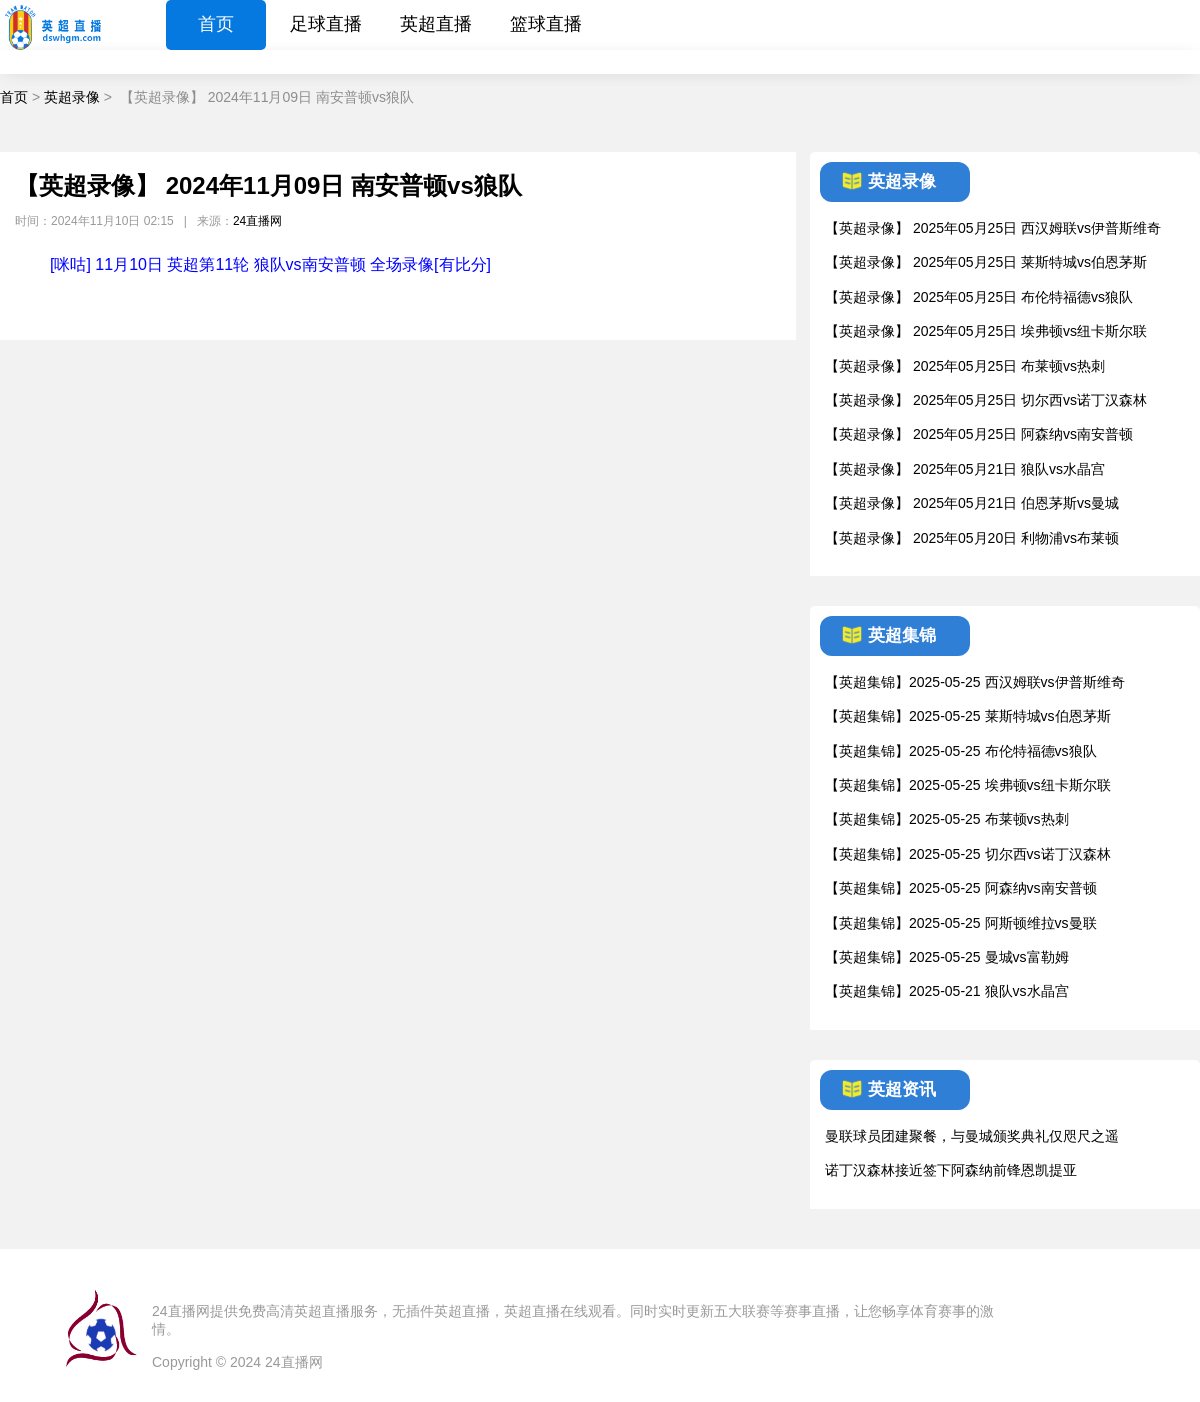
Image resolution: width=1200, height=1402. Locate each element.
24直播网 (257, 221)
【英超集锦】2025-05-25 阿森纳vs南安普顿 (961, 888)
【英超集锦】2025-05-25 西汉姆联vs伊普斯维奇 (975, 682)
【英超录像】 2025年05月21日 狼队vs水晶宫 (965, 469)
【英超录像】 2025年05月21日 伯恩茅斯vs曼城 (972, 503)
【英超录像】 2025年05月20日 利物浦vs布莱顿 (972, 538)
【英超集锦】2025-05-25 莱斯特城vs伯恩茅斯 (968, 716)
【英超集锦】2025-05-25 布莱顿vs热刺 (947, 819)
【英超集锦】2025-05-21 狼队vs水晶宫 (947, 991)
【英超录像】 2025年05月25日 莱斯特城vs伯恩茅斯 (986, 262)
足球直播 (326, 24)
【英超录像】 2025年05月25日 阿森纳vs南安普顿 (979, 434)
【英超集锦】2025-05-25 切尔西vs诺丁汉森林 (968, 854)
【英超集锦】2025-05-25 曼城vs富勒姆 (947, 957)
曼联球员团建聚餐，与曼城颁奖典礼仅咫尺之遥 (972, 1136)
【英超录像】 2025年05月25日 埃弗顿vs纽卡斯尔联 (986, 331)
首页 (216, 24)
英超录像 (72, 97)
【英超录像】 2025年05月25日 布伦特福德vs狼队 (979, 297)
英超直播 (436, 24)
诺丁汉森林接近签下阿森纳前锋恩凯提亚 (951, 1170)
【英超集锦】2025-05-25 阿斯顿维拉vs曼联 (961, 923)
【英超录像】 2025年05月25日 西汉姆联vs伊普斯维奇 (993, 228)
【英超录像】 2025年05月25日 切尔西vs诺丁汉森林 (986, 400)
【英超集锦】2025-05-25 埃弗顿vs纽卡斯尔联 (968, 785)
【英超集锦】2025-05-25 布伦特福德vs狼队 (961, 751)
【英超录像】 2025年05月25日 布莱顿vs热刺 (965, 366)
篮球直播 (546, 24)
